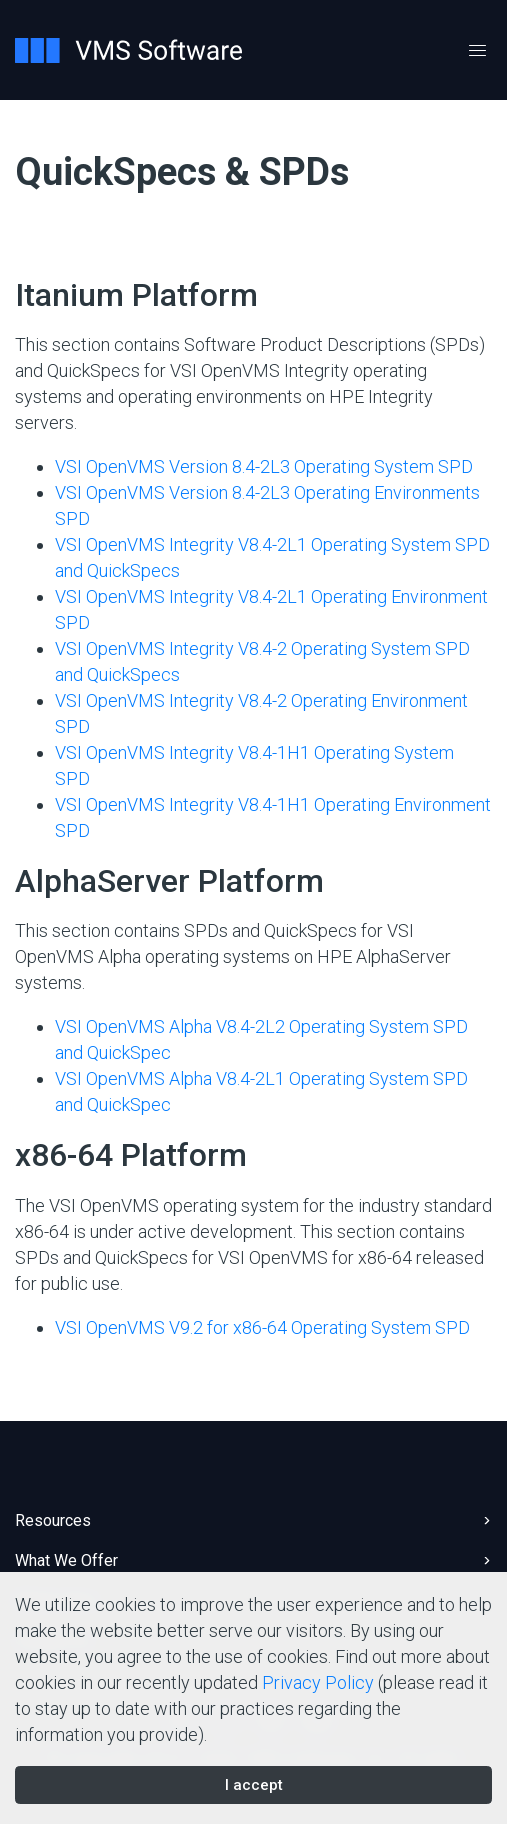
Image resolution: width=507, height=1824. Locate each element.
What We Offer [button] (66, 1560)
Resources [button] (53, 1520)
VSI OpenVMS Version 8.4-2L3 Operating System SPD (264, 466)
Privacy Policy (318, 1682)
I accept (254, 1785)
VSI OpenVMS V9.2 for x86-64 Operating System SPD (262, 1327)
